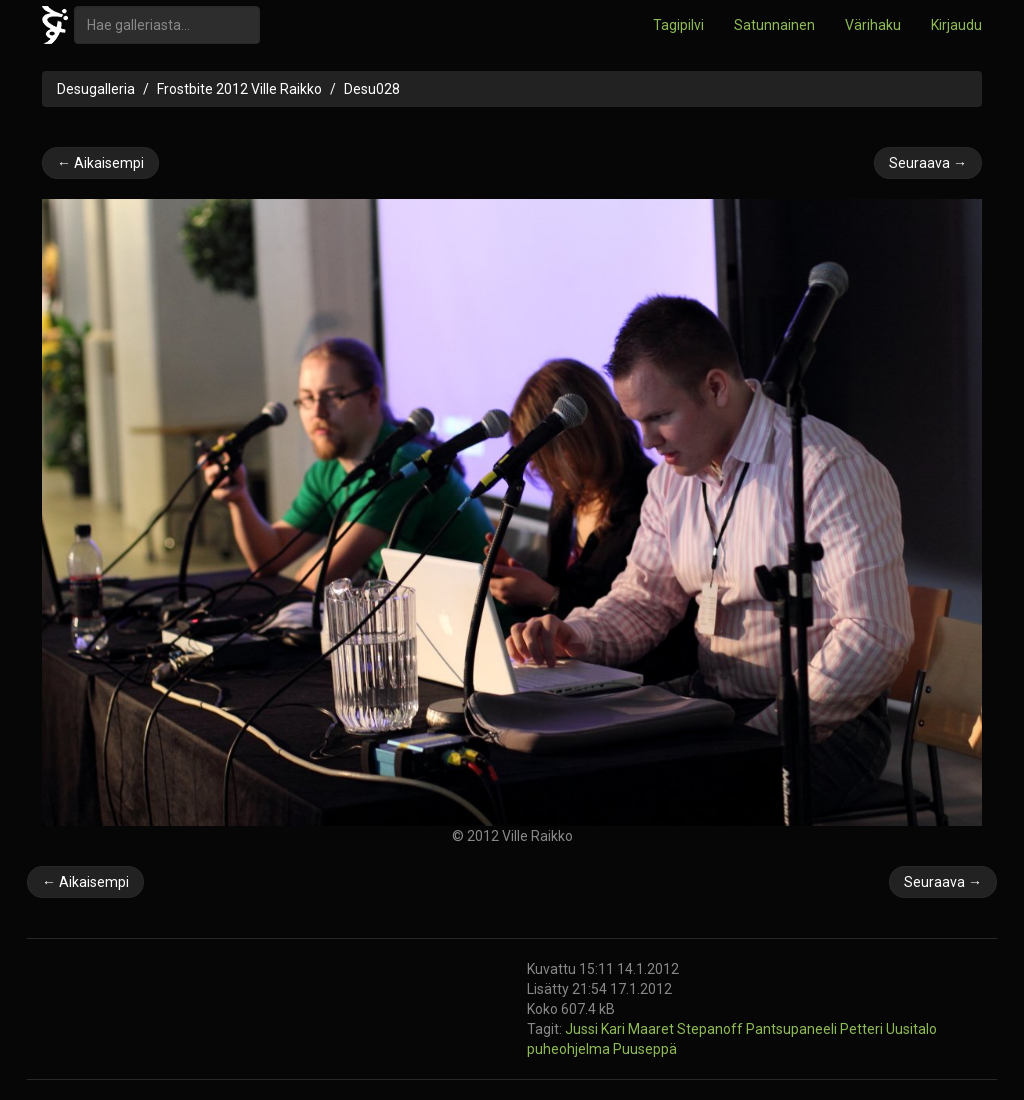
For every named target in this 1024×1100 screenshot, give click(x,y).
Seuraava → (928, 163)
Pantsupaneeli (793, 1029)
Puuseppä (645, 1049)
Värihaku (873, 25)
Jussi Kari (596, 1029)
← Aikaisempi (100, 163)
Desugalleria (96, 89)
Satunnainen (774, 25)
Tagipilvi (678, 25)
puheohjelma (570, 1049)
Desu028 (372, 89)
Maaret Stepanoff (687, 1029)
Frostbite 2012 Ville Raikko (239, 89)
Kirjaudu (956, 25)
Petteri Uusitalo (888, 1029)
